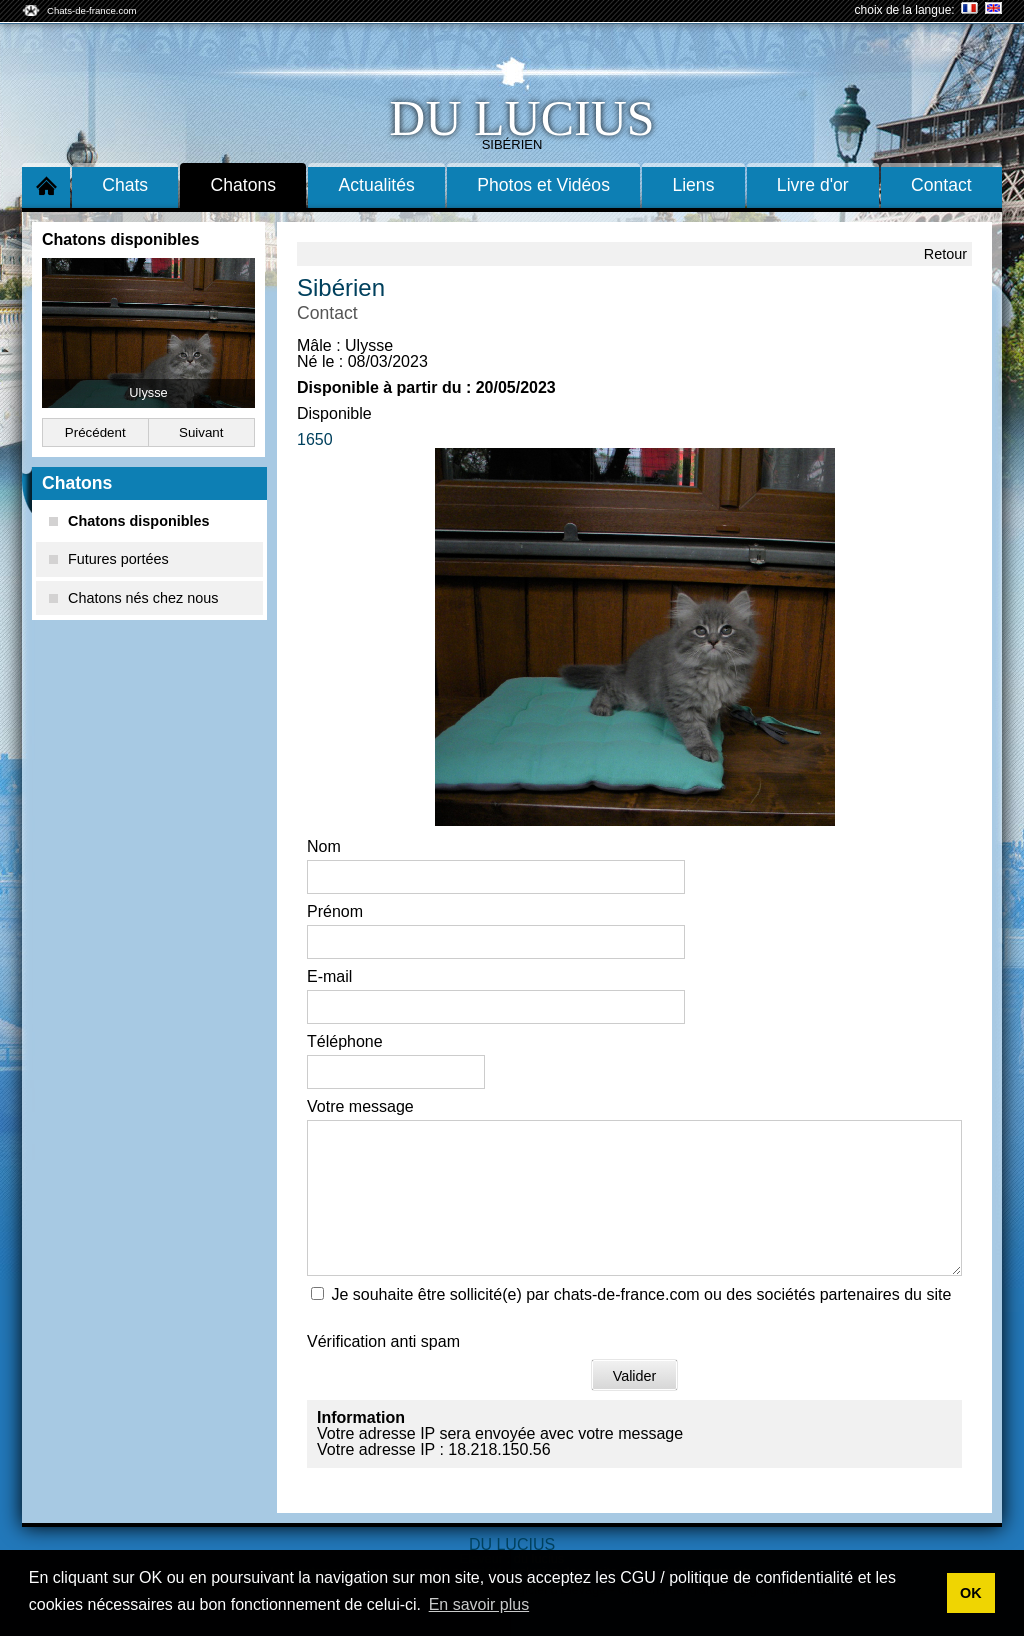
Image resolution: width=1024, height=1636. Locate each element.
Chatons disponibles (129, 521)
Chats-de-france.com (92, 10)
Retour (945, 254)
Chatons (244, 185)
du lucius (521, 118)
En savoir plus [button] (479, 1604)
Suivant (201, 432)
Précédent (95, 432)
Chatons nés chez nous (133, 598)
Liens (693, 185)
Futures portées (109, 559)
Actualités (377, 185)
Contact (941, 185)
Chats (125, 185)
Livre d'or (813, 185)
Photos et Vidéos (543, 185)
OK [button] (971, 1593)
